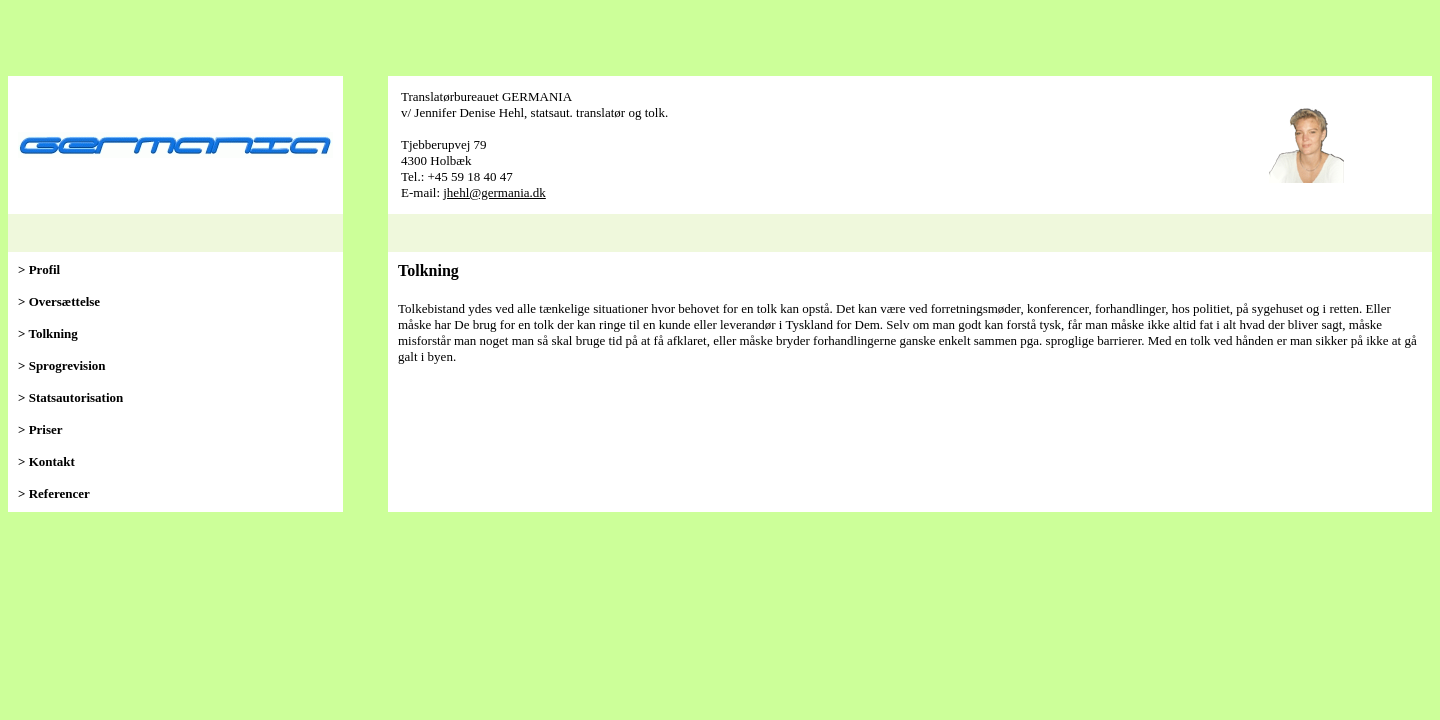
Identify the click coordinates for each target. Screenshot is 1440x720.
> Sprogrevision (61, 365)
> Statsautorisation (70, 397)
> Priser (40, 429)
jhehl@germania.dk (494, 192)
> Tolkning (48, 333)
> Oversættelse (59, 301)
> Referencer (54, 493)
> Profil (39, 269)
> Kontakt (46, 461)
